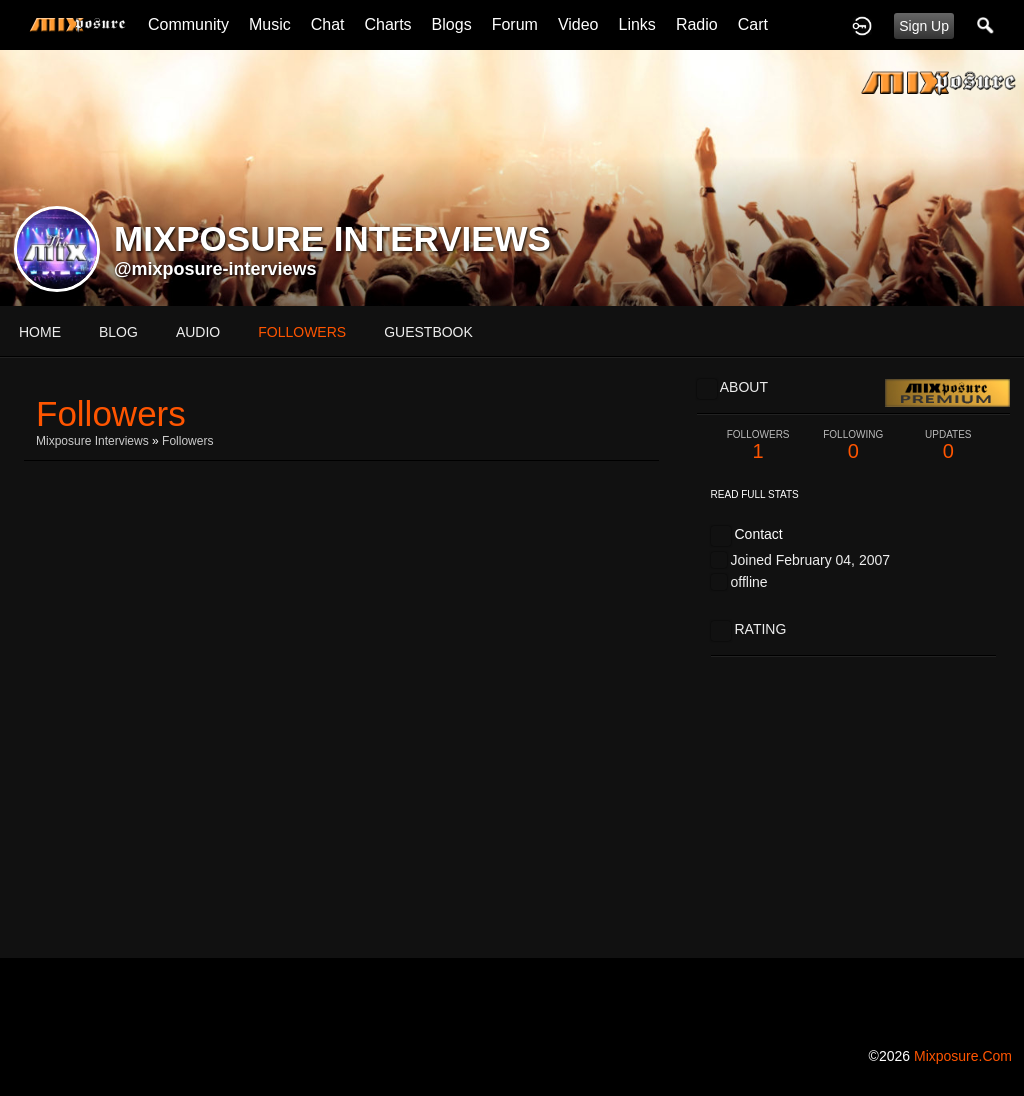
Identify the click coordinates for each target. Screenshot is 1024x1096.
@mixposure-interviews (215, 269)
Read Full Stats (755, 494)
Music (270, 24)
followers (302, 332)
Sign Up (924, 26)
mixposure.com (963, 1056)
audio (198, 332)
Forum (515, 24)
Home (40, 332)
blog (118, 332)
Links (637, 24)
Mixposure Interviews (92, 441)
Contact (758, 534)
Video (578, 24)
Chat (328, 24)
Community (188, 24)
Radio (697, 24)
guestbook (428, 332)
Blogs (452, 24)
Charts (387, 24)
